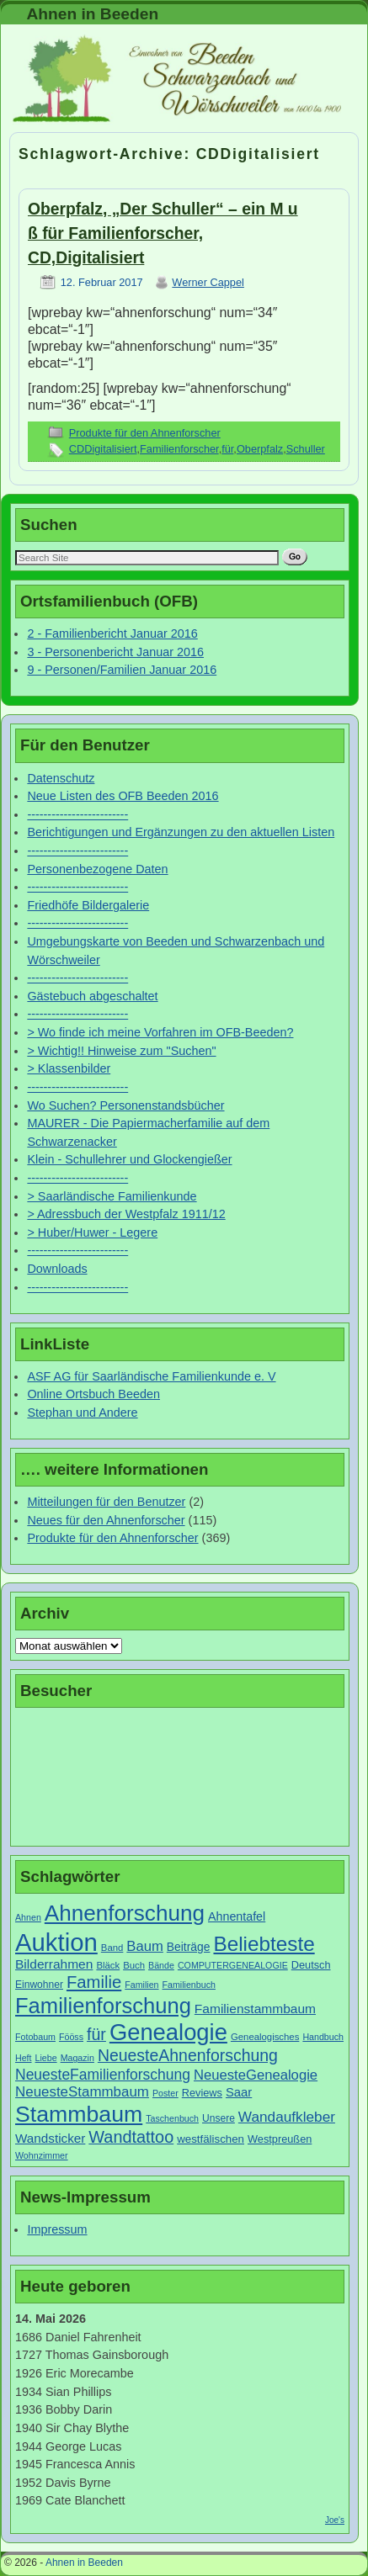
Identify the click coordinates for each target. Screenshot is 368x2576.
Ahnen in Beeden (92, 14)
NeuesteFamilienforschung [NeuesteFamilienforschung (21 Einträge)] (102, 2074)
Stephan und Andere (82, 1412)
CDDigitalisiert (103, 449)
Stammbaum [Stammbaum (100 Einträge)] (78, 2114)
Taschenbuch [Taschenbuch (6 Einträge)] (172, 2118)
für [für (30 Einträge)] (96, 2034)
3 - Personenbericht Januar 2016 (115, 652)
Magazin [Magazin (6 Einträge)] (77, 2058)
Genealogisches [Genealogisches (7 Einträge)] (265, 2037)
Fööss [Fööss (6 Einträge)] (71, 2037)
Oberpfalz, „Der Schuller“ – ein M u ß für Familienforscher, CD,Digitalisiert (163, 233)
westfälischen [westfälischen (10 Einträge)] (210, 2139)
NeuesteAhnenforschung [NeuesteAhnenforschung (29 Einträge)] (188, 2055)
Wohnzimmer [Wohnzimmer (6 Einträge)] (41, 2155)
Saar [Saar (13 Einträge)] (239, 2092)
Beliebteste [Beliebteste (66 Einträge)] (263, 1943)
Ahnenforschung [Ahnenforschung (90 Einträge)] (125, 1913)
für (227, 449)
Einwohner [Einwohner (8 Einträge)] (39, 1984)
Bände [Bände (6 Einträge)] (161, 1965)
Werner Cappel (208, 282)
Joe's (334, 2520)
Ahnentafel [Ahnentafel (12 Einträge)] (236, 1916)
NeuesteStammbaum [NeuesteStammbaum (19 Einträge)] (82, 2092)
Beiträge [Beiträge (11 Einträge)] (189, 1946)
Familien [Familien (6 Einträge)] (141, 1985)
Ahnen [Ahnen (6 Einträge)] (28, 1917)
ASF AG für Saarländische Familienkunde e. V (151, 1376)
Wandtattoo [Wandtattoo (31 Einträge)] (130, 2137)
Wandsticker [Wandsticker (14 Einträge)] (50, 2138)
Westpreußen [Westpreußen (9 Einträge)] (280, 2139)
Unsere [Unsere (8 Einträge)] (218, 2118)
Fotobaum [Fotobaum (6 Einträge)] (35, 2037)
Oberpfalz (260, 449)
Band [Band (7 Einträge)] (112, 1948)
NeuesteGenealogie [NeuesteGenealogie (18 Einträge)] (255, 2075)
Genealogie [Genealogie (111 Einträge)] (168, 2032)
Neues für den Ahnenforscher (105, 1520)
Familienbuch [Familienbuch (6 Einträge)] (189, 1985)
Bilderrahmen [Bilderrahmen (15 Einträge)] (54, 1964)
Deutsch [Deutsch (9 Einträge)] (311, 1965)
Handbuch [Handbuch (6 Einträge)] (323, 2037)
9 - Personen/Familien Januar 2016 (121, 669)
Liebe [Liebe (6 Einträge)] (46, 2058)
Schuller (305, 449)
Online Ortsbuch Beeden (93, 1394)
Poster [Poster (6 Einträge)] (165, 2093)
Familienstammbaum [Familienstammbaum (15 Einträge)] (255, 2008)
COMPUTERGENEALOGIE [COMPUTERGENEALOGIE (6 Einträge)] (233, 1965)
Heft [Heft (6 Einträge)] (23, 2058)
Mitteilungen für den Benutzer (106, 1501)
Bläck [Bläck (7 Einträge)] (108, 1965)
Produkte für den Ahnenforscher (145, 433)
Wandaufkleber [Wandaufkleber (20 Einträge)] (286, 2116)
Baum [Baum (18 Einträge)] (144, 1946)
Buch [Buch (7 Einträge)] (134, 1965)
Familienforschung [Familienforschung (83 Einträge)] (103, 2005)
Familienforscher (179, 449)
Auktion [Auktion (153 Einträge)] (56, 1942)
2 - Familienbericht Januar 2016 (112, 633)
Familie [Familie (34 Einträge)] (94, 1982)
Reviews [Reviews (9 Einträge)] (202, 2092)
